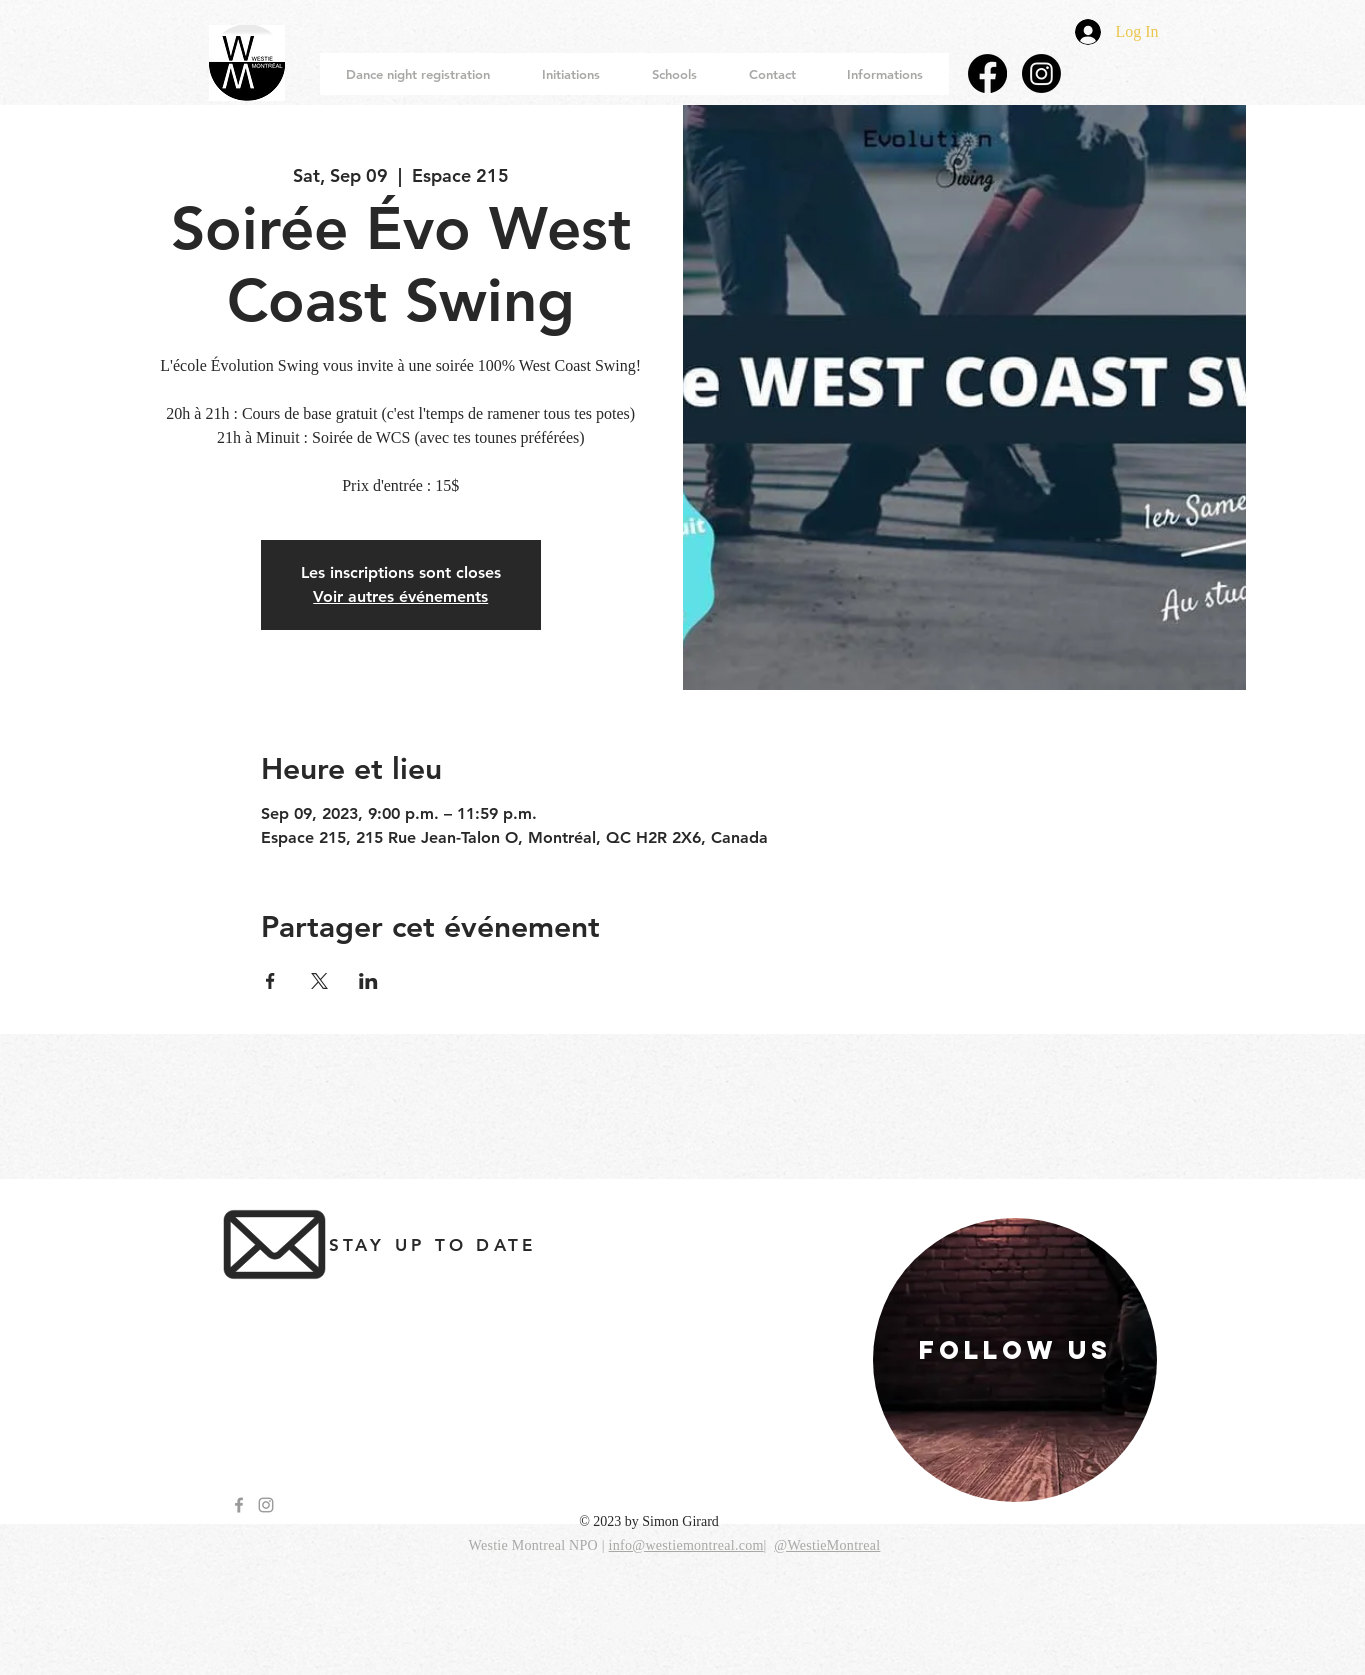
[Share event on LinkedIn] (368, 981)
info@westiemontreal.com (686, 1545)
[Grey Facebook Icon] (239, 1505)
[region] (1015, 1360)
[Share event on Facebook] (270, 981)
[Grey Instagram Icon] (266, 1505)
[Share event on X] (319, 981)
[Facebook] (987, 73)
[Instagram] (1041, 73)
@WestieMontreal (827, 1545)
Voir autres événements (400, 596)
